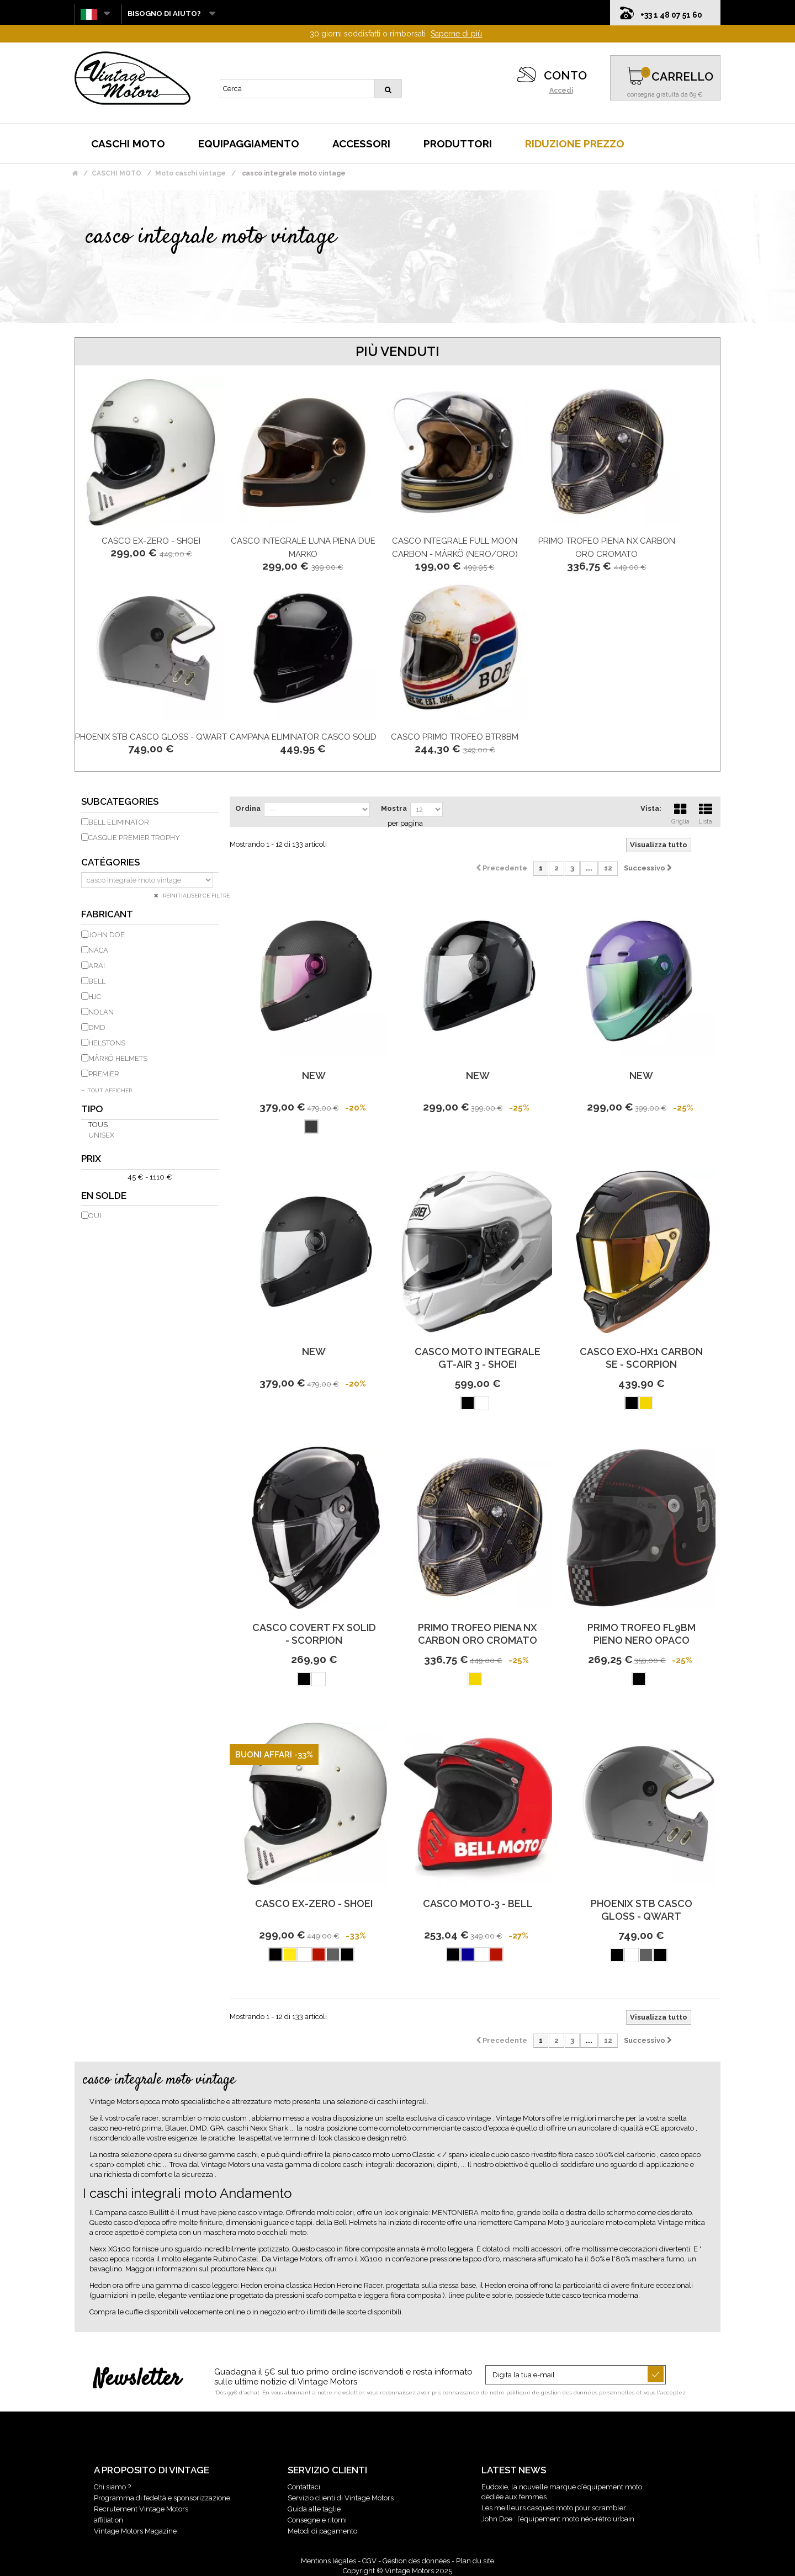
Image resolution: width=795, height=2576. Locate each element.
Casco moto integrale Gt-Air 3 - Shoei (477, 1358)
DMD (96, 1027)
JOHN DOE (106, 935)
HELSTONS (106, 1043)
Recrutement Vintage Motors (141, 2509)
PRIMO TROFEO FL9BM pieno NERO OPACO (641, 1634)
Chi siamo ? (112, 2487)
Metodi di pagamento (322, 2531)
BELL (96, 981)
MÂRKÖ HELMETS (117, 1058)
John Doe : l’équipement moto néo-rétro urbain (557, 2519)
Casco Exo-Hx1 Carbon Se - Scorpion (641, 1358)
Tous (98, 1124)
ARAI (96, 966)
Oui (94, 1216)
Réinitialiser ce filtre (195, 896)
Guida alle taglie (314, 2509)
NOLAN (101, 1012)
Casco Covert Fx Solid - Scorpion (314, 1634)
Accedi (561, 90)
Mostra (394, 808)
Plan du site (475, 2561)
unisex (101, 1135)
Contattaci (304, 2487)
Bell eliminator (118, 822)
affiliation (108, 2520)
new (314, 1075)
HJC (94, 996)
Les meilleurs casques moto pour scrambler (553, 2508)
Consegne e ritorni (317, 2520)
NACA (98, 950)
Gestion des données (416, 2561)
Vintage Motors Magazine (135, 2531)
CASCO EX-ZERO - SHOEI (151, 541)
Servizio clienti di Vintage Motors (341, 2498)
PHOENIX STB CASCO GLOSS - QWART (151, 737)
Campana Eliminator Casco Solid (303, 737)
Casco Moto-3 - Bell (478, 1903)
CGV (369, 2561)
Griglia (680, 812)
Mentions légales (328, 2561)
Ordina (248, 808)
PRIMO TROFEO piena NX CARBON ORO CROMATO (477, 1634)
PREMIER (103, 1074)
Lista (705, 812)
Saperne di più (456, 33)
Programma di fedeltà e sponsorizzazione (162, 2498)
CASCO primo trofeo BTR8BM (454, 737)
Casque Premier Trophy (134, 837)
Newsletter (137, 2379)
